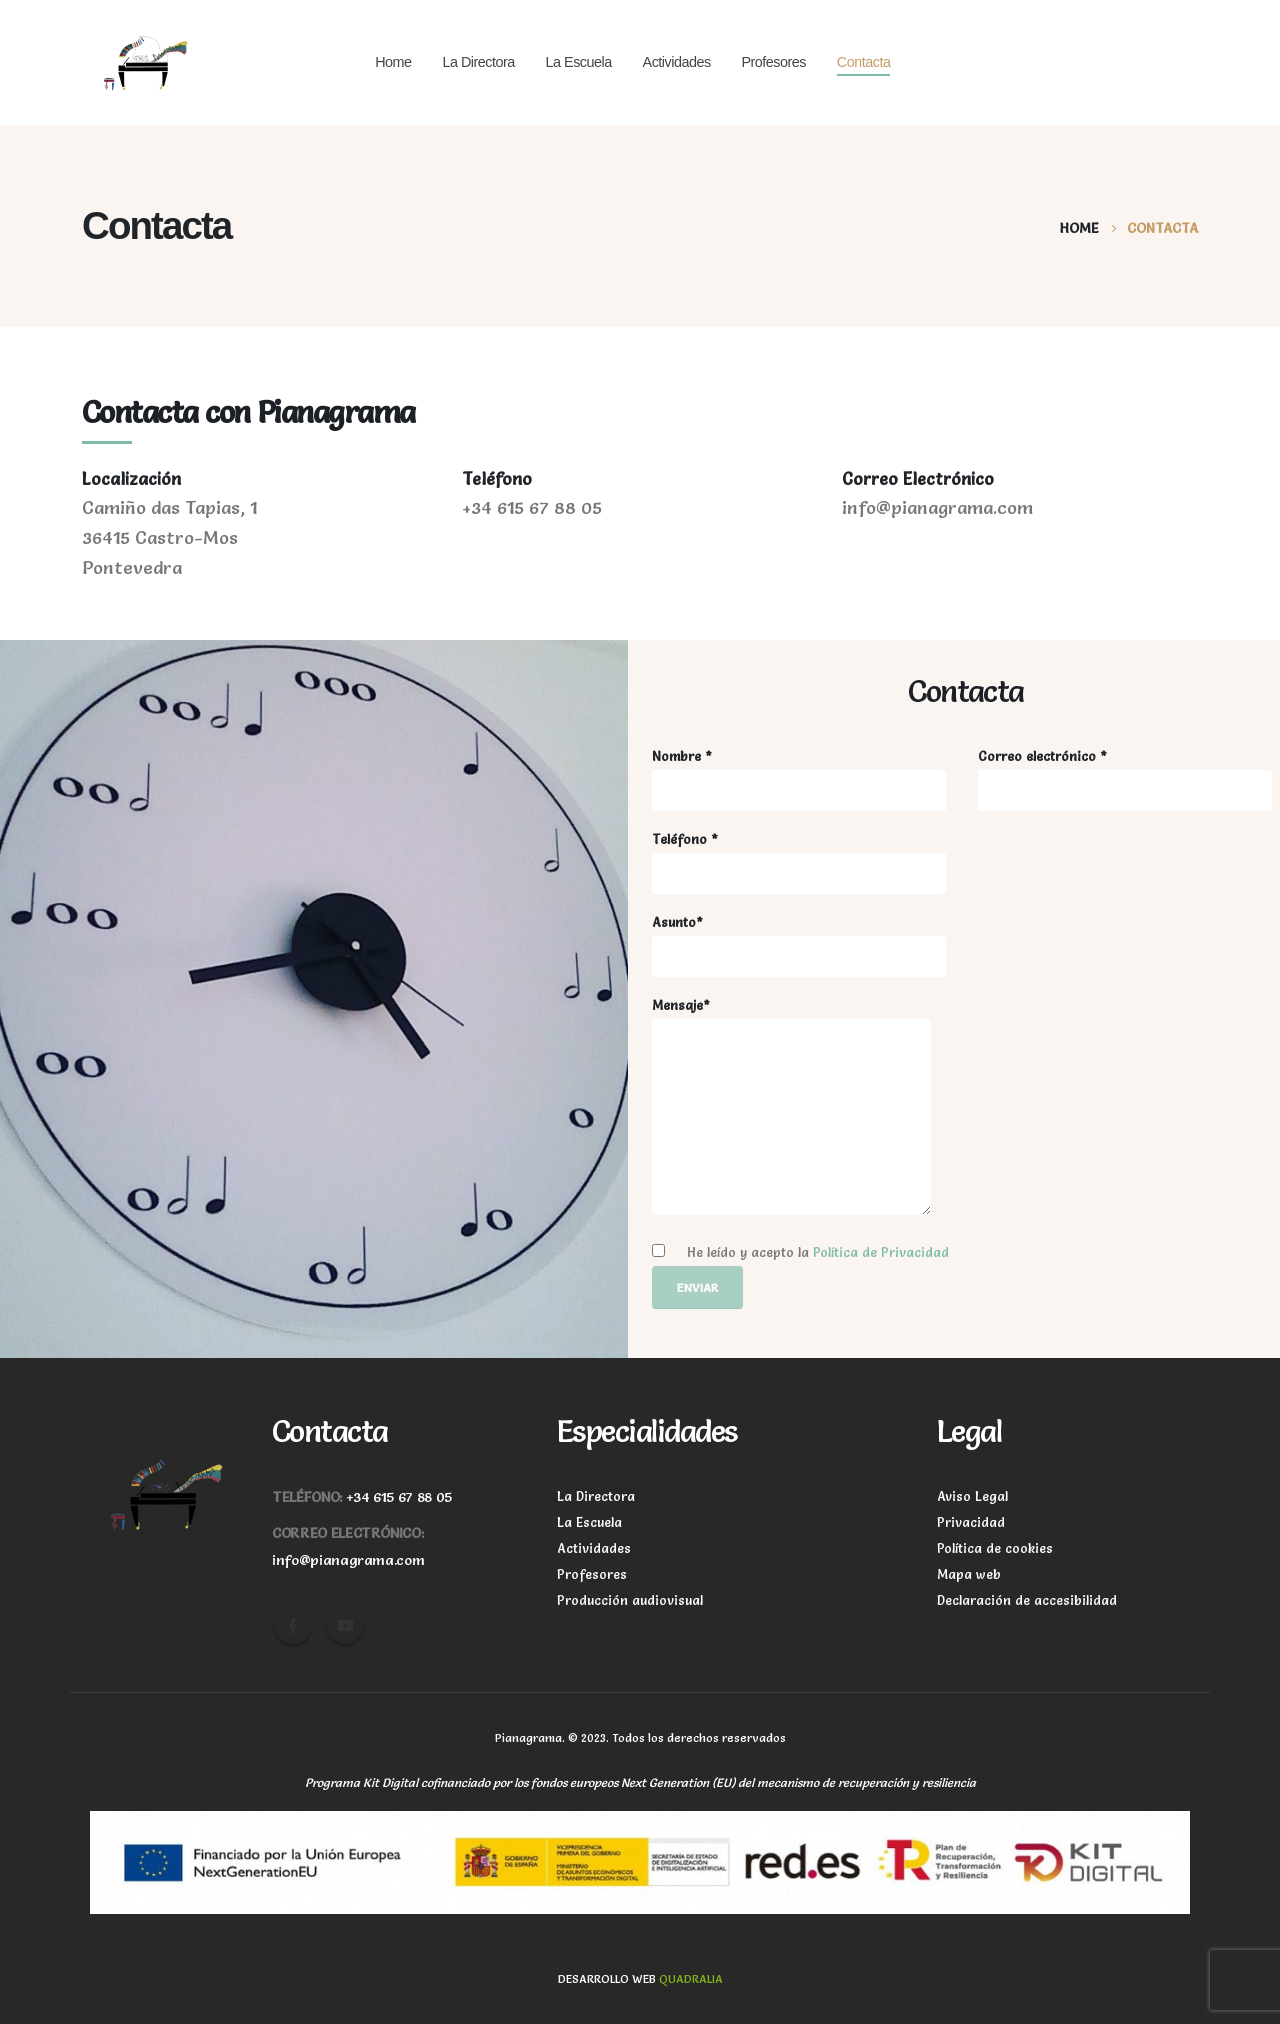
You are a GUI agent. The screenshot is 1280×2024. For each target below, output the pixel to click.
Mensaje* (791, 1106)
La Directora (478, 62)
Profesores (773, 62)
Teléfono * (799, 863)
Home (393, 62)
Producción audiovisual (630, 1600)
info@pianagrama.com (348, 1560)
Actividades (677, 62)
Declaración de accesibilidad (1027, 1600)
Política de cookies (995, 1548)
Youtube (345, 1625)
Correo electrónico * (1125, 780)
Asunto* (799, 946)
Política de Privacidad (881, 1252)
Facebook (293, 1625)
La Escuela (579, 62)
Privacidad (971, 1522)
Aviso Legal (972, 1496)
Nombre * (799, 780)
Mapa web (969, 1574)
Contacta (864, 62)
